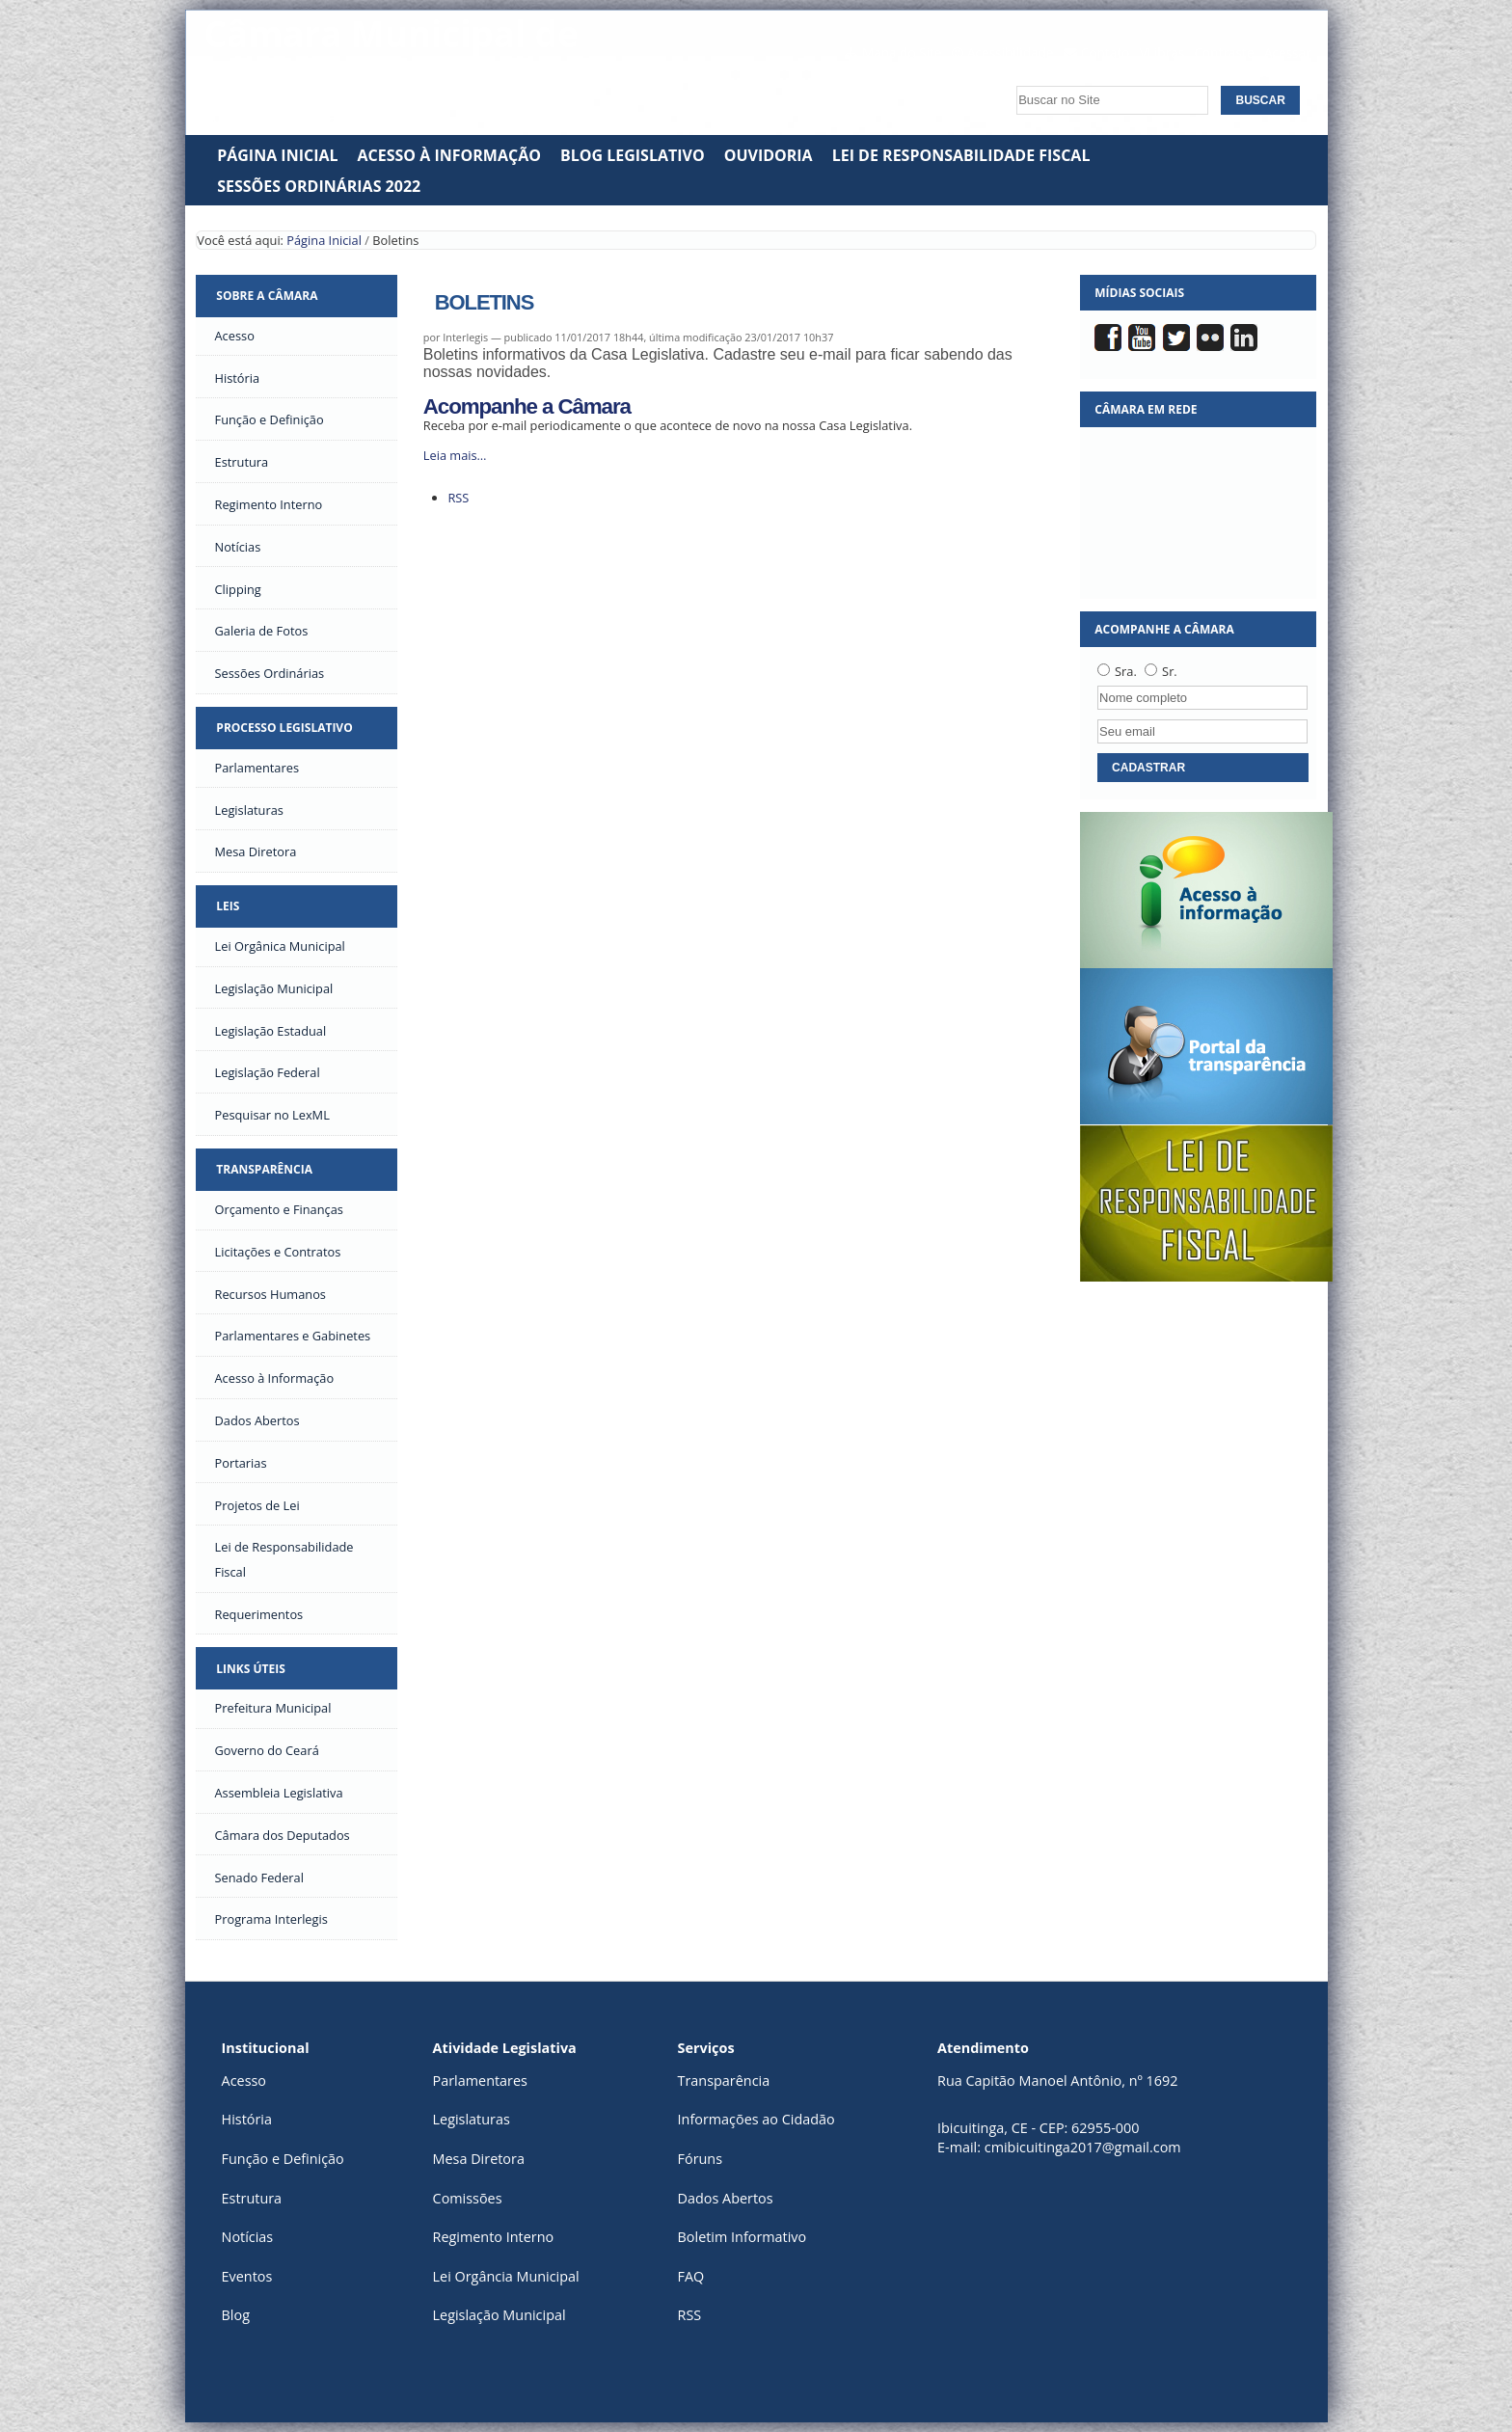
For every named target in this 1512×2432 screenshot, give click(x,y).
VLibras (1162, 52)
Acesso (244, 2080)
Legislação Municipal (499, 2315)
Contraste (1225, 52)
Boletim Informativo (742, 2237)
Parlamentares (480, 2080)
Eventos (247, 2276)
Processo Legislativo (284, 727)
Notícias (248, 2237)
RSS (458, 497)
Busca (1011, 80)
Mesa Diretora (479, 2158)
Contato (1105, 52)
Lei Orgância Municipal (506, 2276)
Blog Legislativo (632, 155)
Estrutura (252, 2198)
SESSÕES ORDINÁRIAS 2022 (318, 186)
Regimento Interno (493, 2237)
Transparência (264, 1169)
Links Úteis (250, 1669)
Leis (227, 906)
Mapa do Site (902, 52)
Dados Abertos (725, 2198)
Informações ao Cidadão (756, 2119)
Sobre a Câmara (266, 295)
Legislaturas (471, 2119)
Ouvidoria (768, 155)
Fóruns (700, 2158)
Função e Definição (283, 2158)
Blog (236, 2315)
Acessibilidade (1010, 52)
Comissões (467, 2198)
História (247, 2119)
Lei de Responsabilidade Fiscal (961, 155)
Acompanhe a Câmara (527, 406)
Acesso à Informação (449, 155)
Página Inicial (277, 155)
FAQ (691, 2276)
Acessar (1287, 52)
